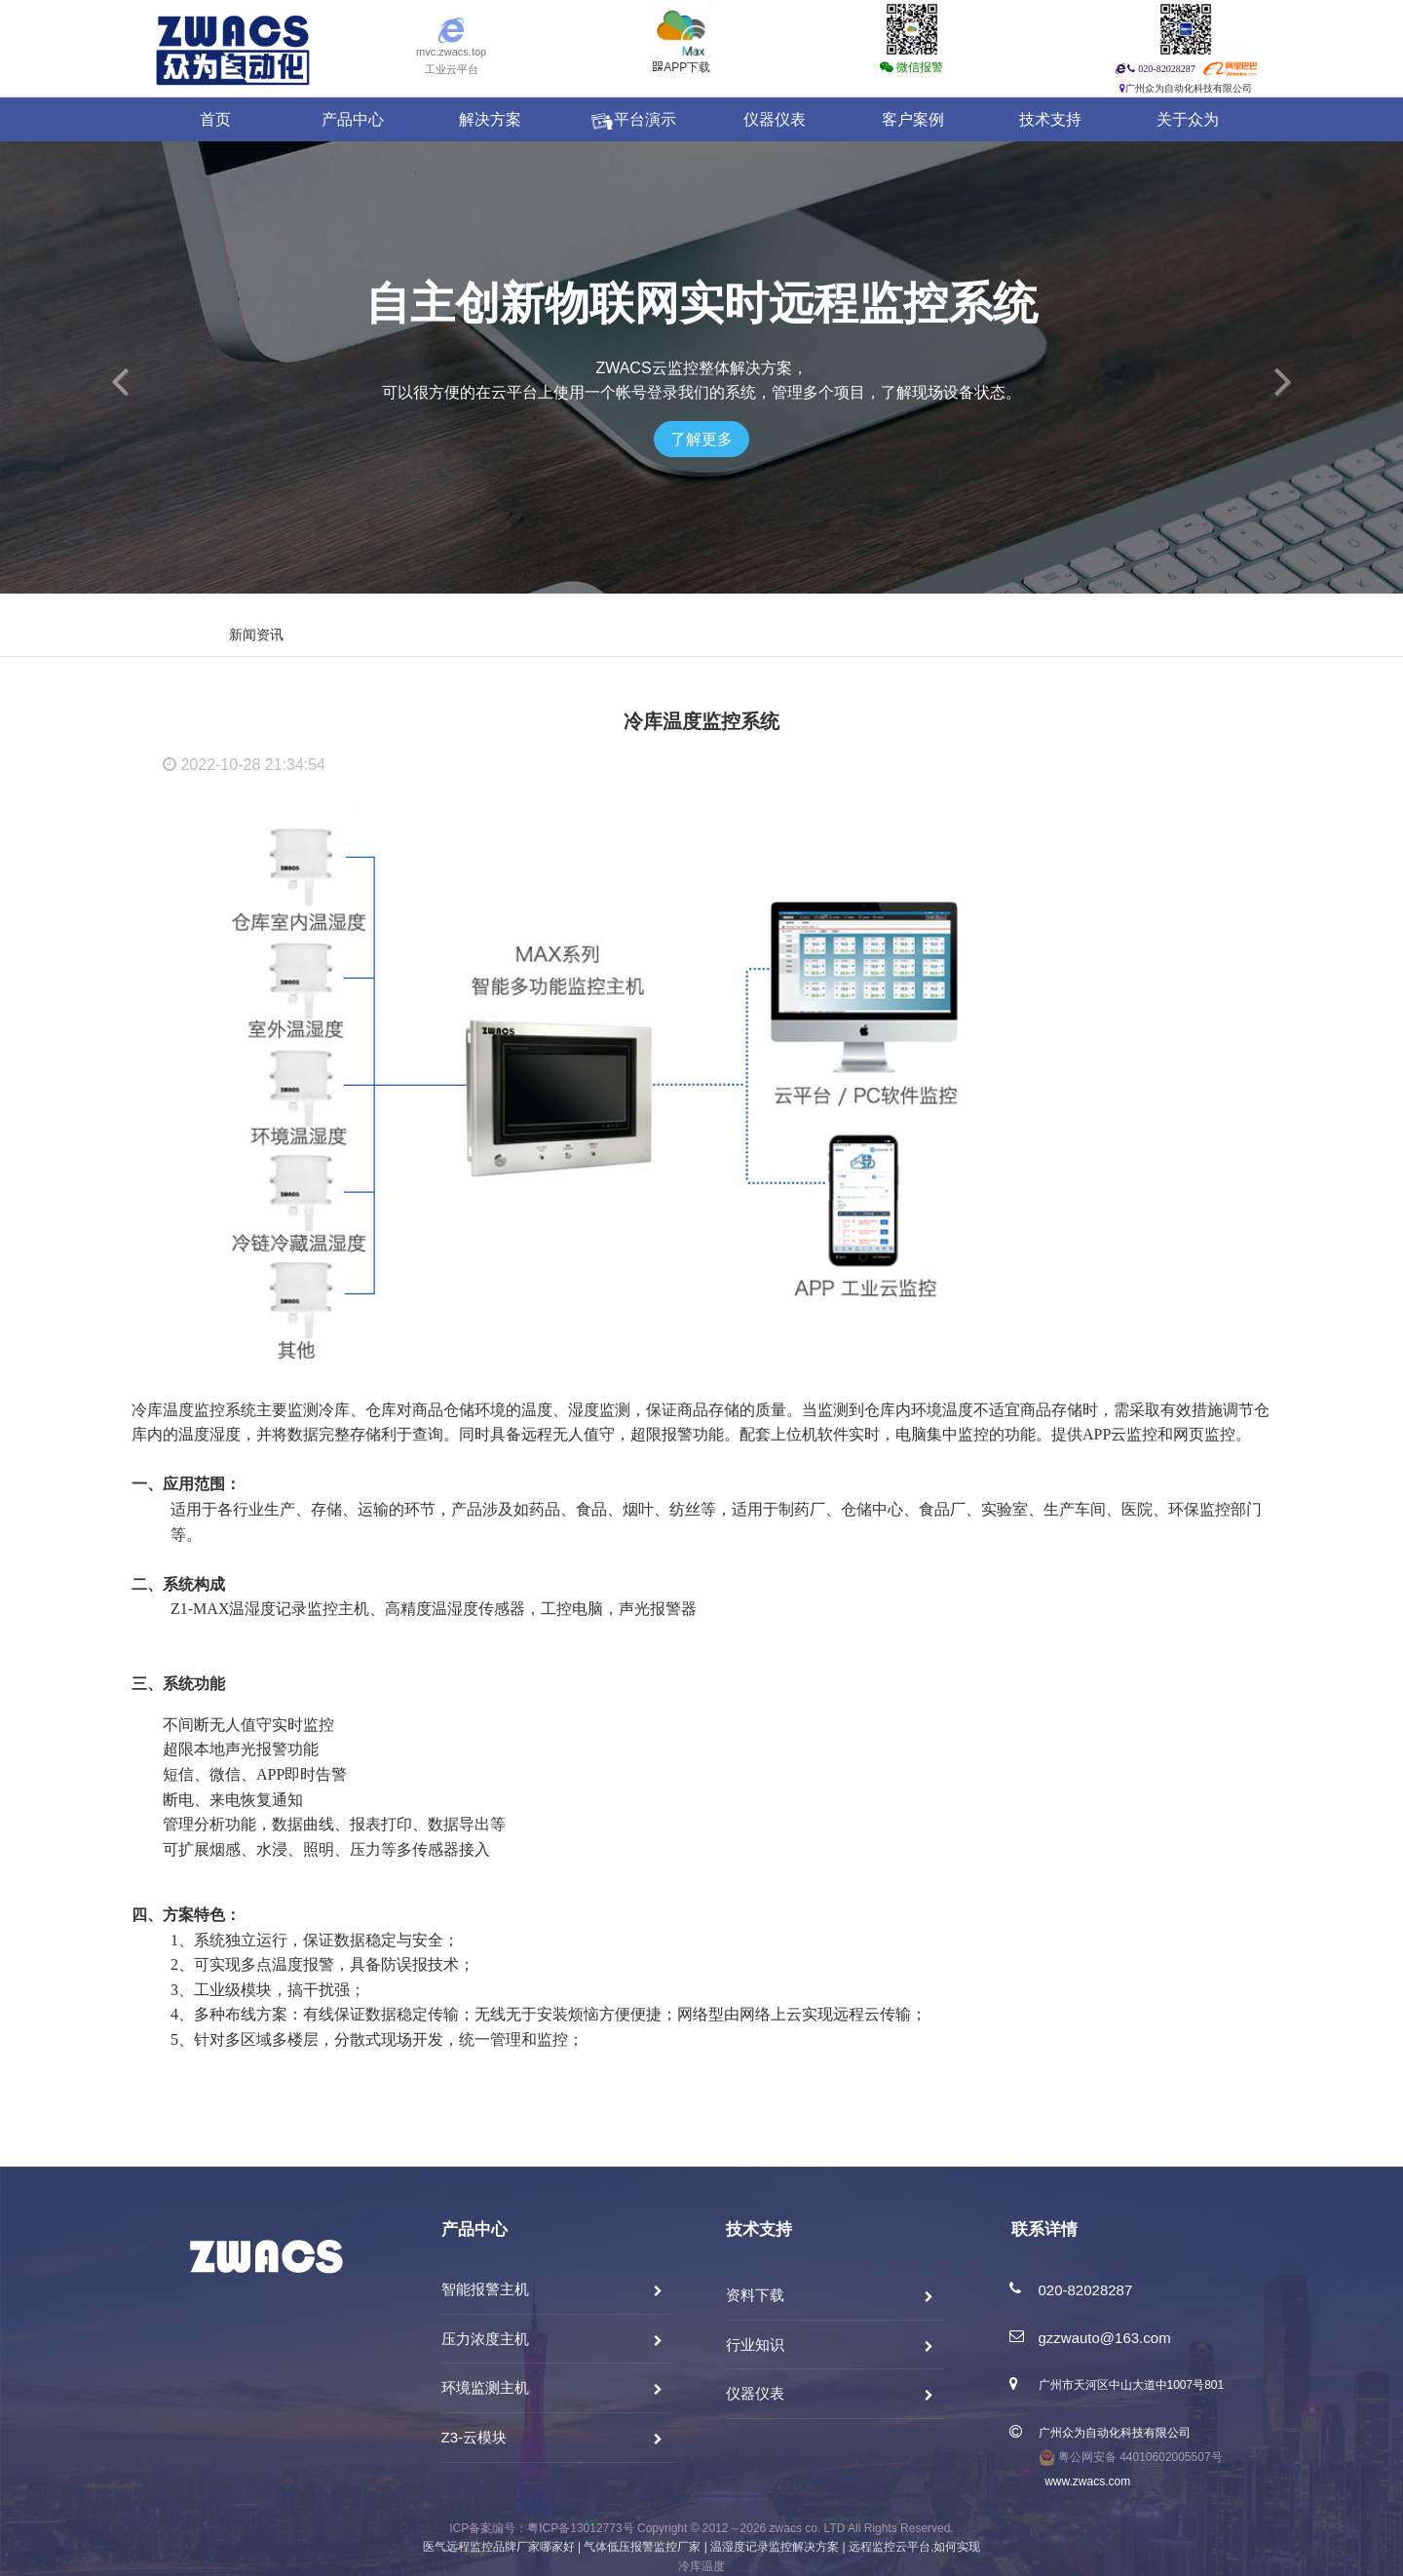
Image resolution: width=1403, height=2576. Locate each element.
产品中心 (353, 119)
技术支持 (1050, 119)
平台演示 (632, 120)
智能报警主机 (485, 2289)
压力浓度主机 (485, 2338)
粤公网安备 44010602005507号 (1131, 2457)
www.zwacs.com (1085, 2481)
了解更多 (701, 439)
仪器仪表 (774, 119)
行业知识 (755, 2344)
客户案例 (913, 119)
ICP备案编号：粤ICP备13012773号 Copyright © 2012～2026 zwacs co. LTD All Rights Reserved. (701, 2528)
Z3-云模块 (474, 2437)
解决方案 (490, 119)
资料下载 (755, 2295)
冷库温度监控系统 (701, 721)
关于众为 (1188, 119)
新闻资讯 (256, 635)
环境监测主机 (485, 2387)
